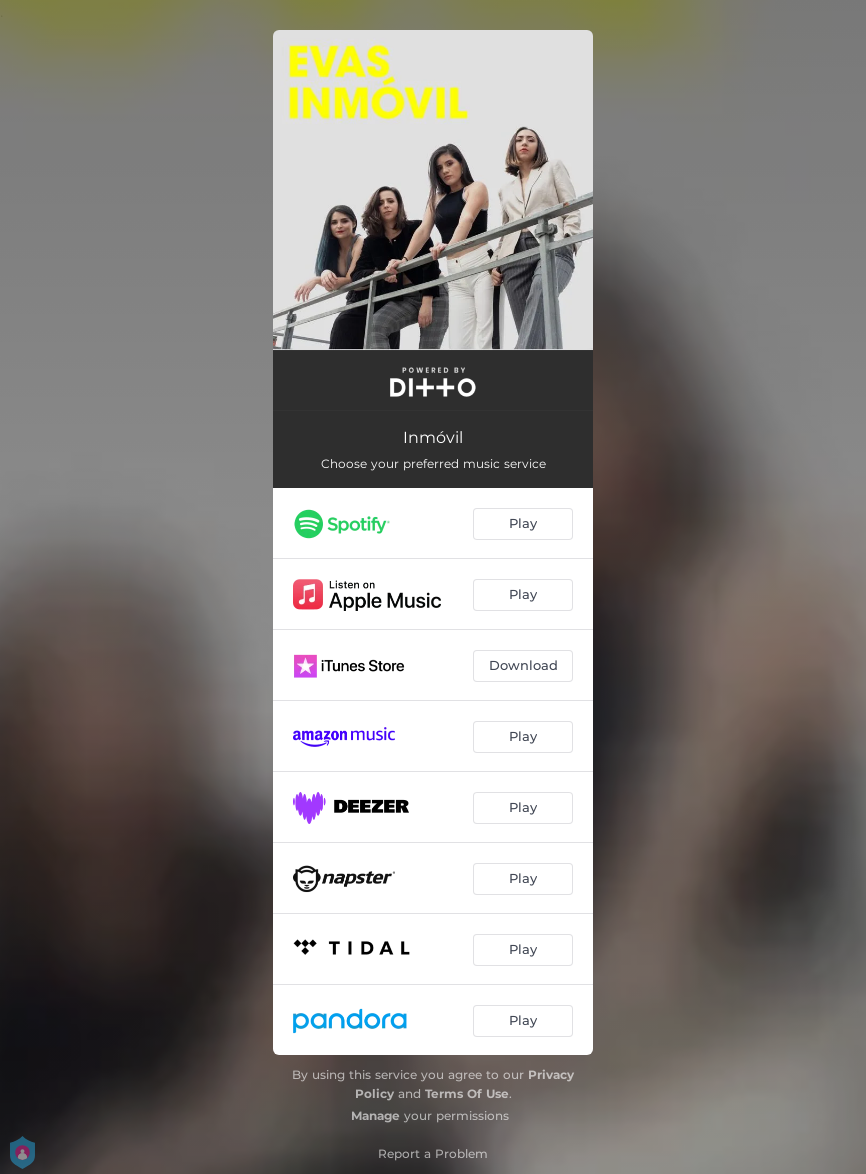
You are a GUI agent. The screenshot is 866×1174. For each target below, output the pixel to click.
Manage (375, 1115)
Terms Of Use (467, 1093)
